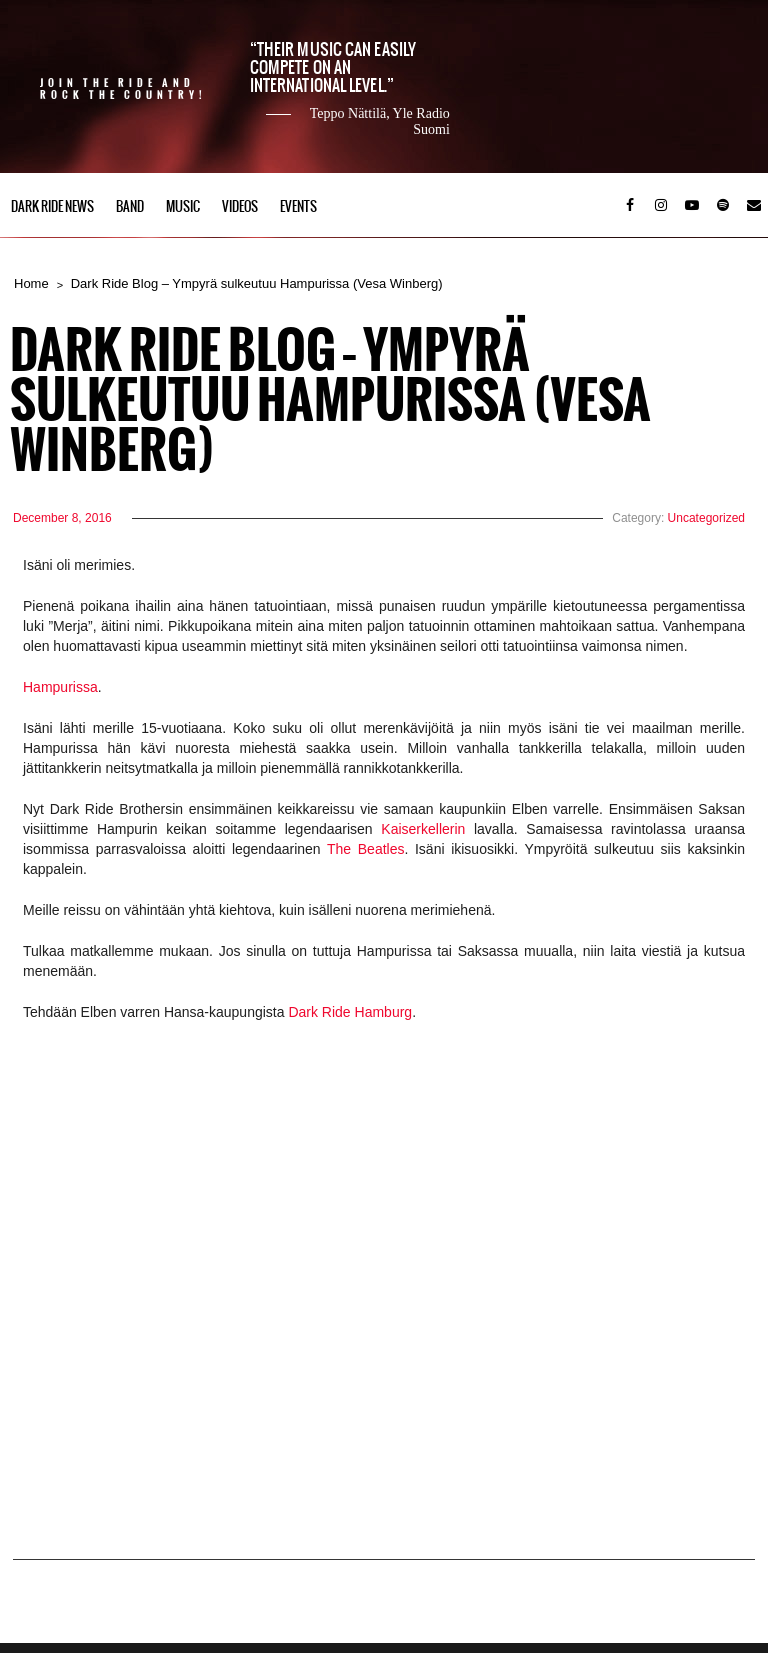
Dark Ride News (52, 206)
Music (183, 206)
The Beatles (365, 849)
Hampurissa (60, 687)
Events (298, 206)
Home (31, 283)
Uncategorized (706, 518)
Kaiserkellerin (423, 829)
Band (130, 206)
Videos (240, 206)
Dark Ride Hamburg (350, 1012)
